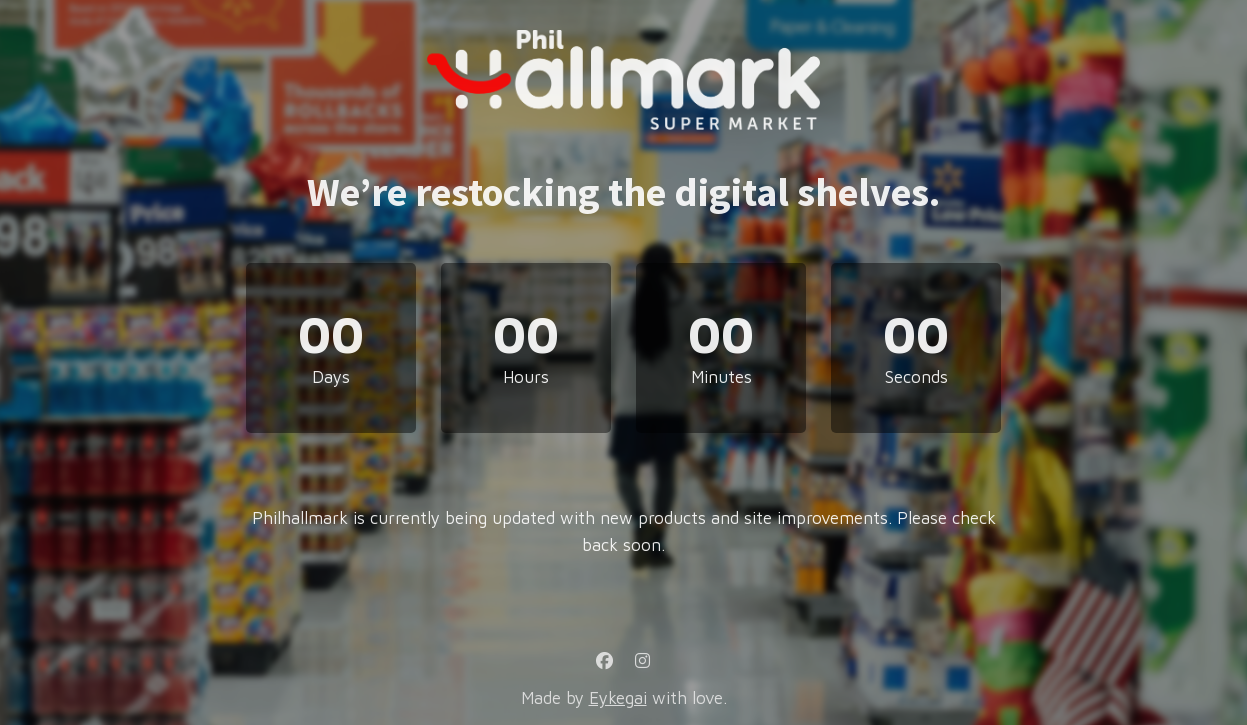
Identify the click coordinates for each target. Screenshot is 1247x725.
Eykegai (618, 698)
